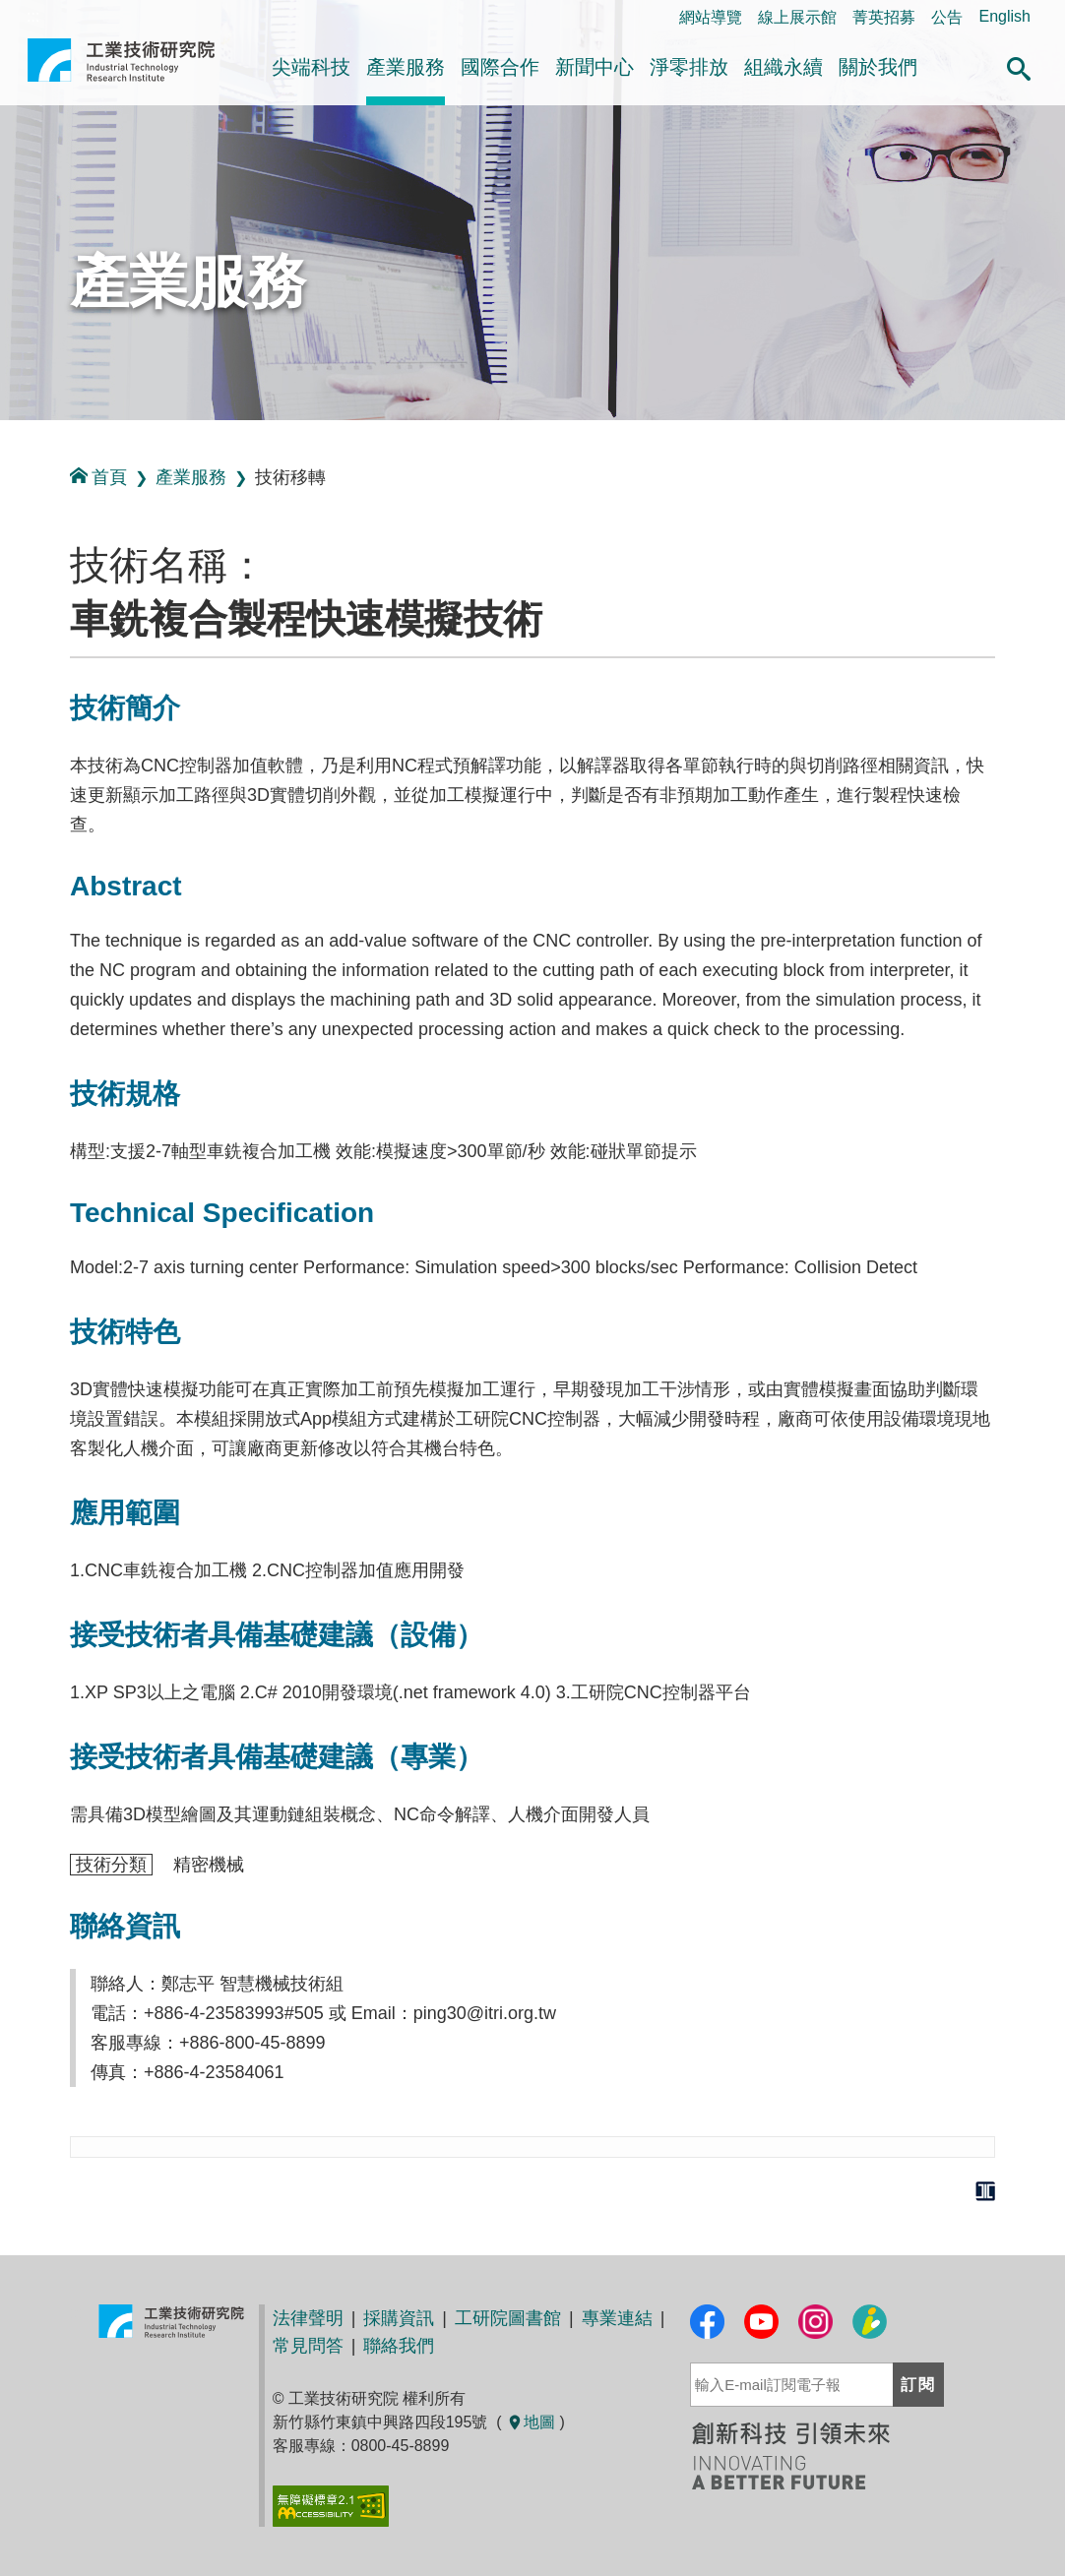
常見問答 (308, 2346)
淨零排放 (689, 67)
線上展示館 (797, 17)
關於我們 (878, 67)
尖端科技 (311, 67)
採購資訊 (398, 2318)
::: (6, 441)
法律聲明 (308, 2318)
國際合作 (500, 67)
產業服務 (405, 67)
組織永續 (783, 67)
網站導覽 (710, 17)
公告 (947, 17)
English (1004, 16)
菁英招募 (883, 17)
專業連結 (617, 2318)
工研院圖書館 (508, 2318)
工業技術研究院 (121, 67)
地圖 (530, 2422)
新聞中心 (594, 67)
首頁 (98, 476)
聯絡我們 (398, 2346)
